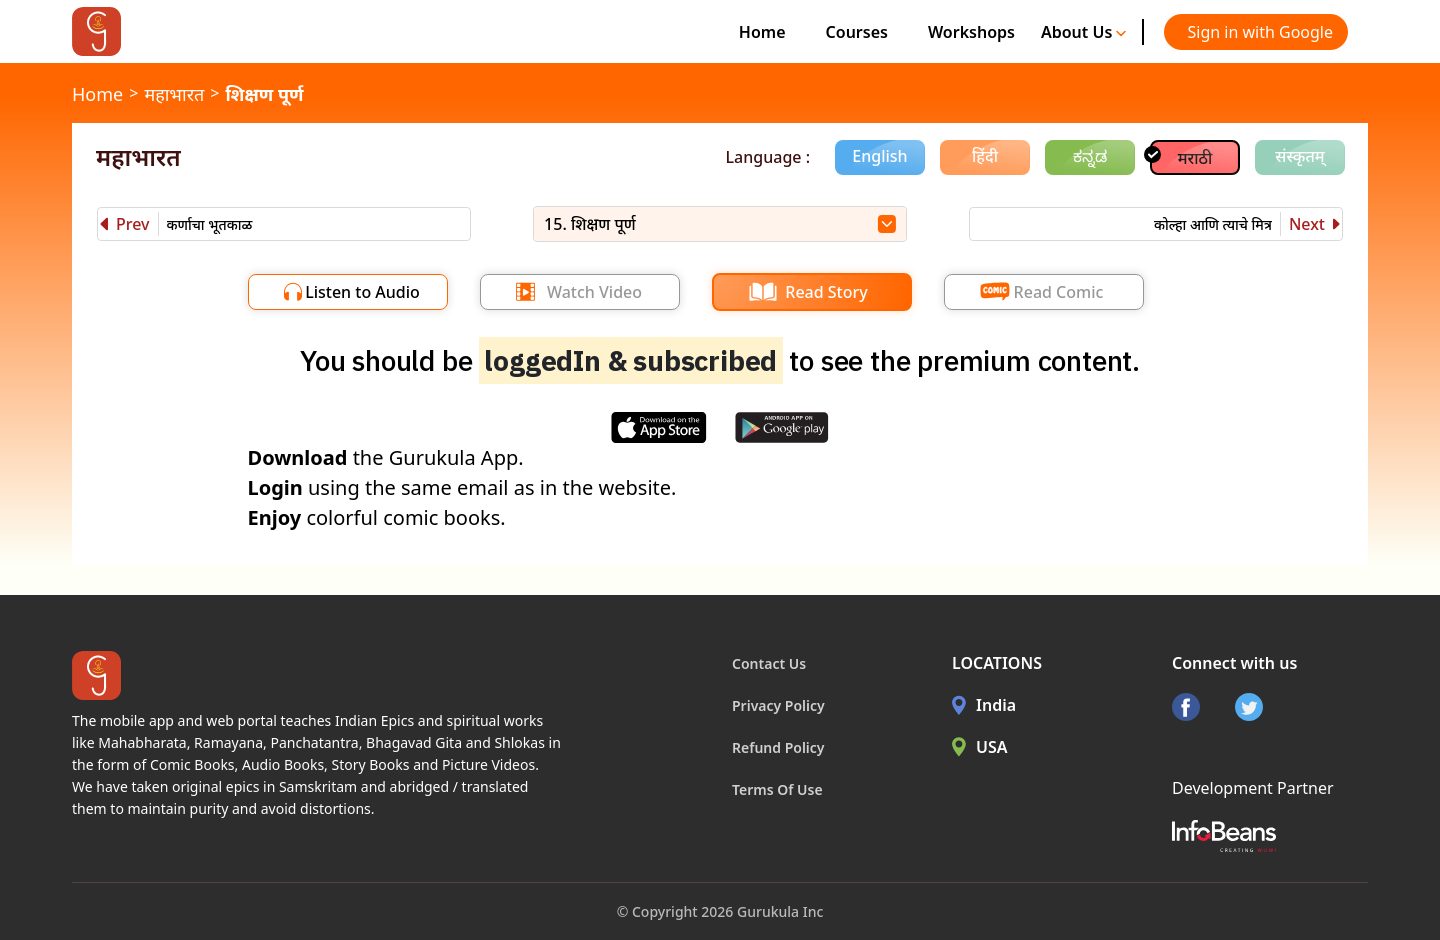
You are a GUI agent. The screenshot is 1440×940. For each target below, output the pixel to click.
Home (762, 32)
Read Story (826, 292)
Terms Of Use (777, 789)
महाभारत (174, 94)
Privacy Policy (778, 705)
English (879, 156)
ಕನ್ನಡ (1090, 156)
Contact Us (769, 663)
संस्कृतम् (1299, 156)
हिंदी (985, 156)
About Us (1084, 32)
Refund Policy (778, 747)
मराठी (1195, 158)
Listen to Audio (362, 292)
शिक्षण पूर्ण (264, 94)
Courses (857, 32)
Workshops (971, 32)
